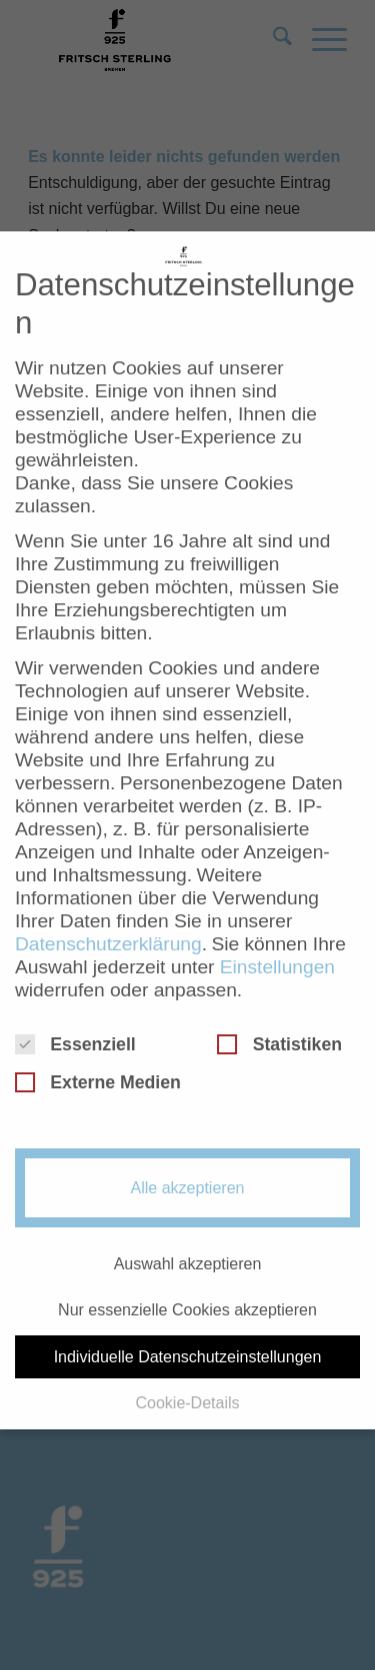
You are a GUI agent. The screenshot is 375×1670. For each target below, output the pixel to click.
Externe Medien (98, 1058)
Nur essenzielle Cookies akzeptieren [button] (187, 1285)
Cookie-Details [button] (187, 1378)
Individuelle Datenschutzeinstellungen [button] (188, 1331)
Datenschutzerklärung (108, 919)
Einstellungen (277, 942)
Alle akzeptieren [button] (188, 1163)
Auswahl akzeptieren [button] (188, 1239)
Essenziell (75, 1020)
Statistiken (279, 1020)
